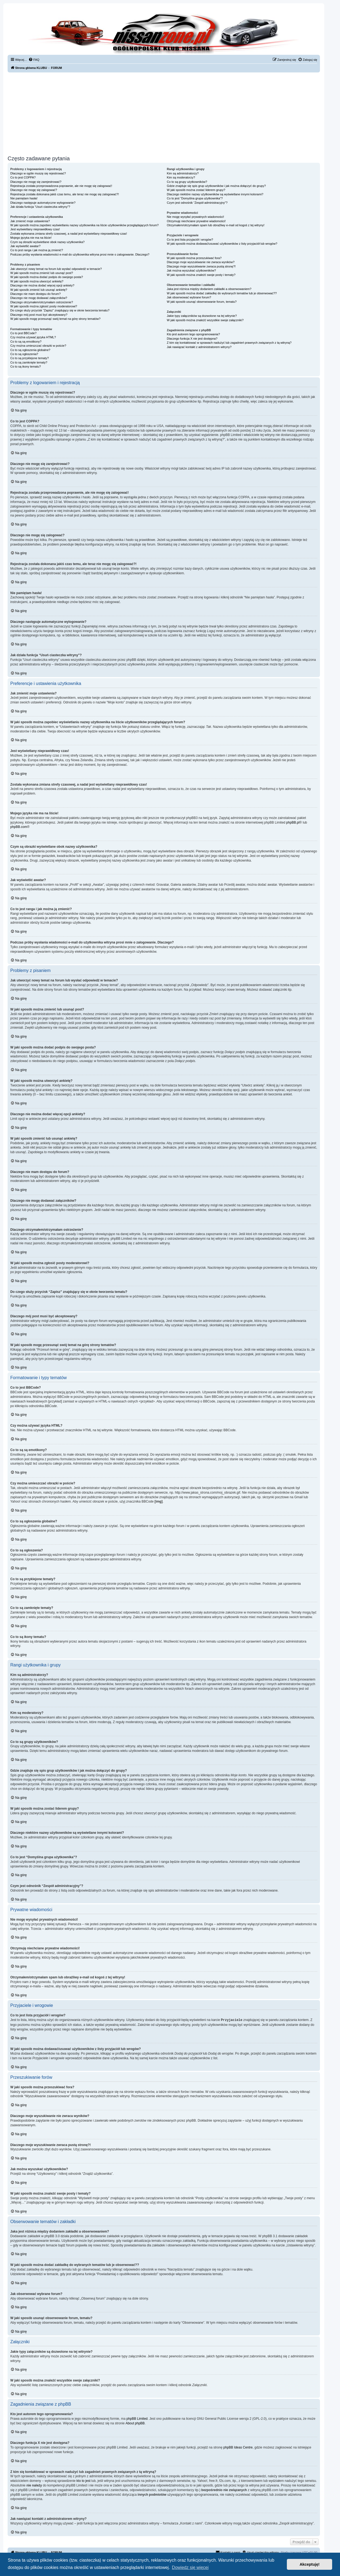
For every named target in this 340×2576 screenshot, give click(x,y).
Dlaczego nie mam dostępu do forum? (35, 293)
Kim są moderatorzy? (181, 177)
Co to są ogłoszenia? (24, 354)
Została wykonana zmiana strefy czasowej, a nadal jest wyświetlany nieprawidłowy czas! (68, 233)
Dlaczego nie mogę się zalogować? (33, 190)
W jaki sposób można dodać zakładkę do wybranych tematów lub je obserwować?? (222, 293)
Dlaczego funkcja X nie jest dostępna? (192, 338)
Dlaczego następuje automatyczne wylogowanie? (42, 202)
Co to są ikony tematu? (25, 366)
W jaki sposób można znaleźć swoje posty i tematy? (201, 274)
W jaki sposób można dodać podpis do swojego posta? (46, 277)
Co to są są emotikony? (25, 341)
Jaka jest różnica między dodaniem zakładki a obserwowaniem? (209, 289)
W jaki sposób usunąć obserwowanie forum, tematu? (201, 301)
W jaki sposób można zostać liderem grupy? (196, 190)
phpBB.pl (293, 822)
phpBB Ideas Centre (238, 2447)
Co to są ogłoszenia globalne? (30, 350)
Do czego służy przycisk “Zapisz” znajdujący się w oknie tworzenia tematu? (60, 310)
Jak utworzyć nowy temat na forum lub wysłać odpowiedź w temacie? (56, 268)
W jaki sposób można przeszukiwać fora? (194, 258)
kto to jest (83, 2480)
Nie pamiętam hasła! (23, 198)
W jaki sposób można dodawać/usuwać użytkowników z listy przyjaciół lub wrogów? (222, 243)
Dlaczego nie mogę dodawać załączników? (38, 297)
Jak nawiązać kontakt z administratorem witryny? (199, 347)
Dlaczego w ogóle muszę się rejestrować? (38, 173)
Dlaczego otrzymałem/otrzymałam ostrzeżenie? (41, 302)
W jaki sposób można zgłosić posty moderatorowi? (43, 306)
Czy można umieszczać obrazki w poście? (38, 345)
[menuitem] (33, 59)
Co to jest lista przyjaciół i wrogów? (190, 239)
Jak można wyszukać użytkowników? (191, 270)
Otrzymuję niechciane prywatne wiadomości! (196, 221)
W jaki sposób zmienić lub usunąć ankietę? (38, 289)
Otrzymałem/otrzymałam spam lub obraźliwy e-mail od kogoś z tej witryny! (215, 225)
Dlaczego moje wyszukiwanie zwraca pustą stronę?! (201, 266)
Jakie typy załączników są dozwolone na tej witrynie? (202, 315)
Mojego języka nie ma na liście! (31, 237)
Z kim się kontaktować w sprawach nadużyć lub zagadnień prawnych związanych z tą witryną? (229, 342)
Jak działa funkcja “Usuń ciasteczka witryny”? (40, 206)
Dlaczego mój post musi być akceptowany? (38, 314)
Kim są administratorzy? (182, 173)
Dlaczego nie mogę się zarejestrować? (35, 181)
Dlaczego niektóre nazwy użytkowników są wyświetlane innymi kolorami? (215, 194)
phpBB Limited (136, 2418)
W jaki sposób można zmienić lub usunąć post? (41, 273)
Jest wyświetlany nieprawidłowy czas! (35, 229)
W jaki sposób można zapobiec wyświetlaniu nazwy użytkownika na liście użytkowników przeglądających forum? (84, 225)
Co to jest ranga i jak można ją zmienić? (36, 250)
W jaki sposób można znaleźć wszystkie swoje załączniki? (205, 320)
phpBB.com (18, 827)
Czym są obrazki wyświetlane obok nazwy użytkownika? (47, 242)
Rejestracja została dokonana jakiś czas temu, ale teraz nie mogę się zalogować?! (64, 194)
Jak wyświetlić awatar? (25, 246)
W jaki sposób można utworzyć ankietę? (36, 281)
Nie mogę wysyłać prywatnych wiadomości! (195, 216)
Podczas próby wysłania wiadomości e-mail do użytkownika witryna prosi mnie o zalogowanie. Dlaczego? (79, 254)
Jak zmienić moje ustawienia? (30, 221)
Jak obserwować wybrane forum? (189, 297)
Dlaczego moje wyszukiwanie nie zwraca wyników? (200, 262)
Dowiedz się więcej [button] (190, 2567)
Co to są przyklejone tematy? (29, 358)
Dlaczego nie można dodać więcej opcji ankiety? (42, 285)
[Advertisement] (164, 113)
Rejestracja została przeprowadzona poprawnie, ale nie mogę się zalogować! (61, 185)
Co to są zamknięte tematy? (28, 362)
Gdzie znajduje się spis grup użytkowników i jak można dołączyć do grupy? (216, 185)
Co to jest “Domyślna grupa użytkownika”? (195, 198)
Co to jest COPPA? (23, 177)
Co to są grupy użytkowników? (187, 181)
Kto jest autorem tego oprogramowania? (193, 334)
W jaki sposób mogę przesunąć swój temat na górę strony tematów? (55, 318)
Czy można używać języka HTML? (33, 337)
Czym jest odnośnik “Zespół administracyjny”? (197, 202)
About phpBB (135, 2423)
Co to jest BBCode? (23, 333)
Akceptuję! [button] (310, 2564)
